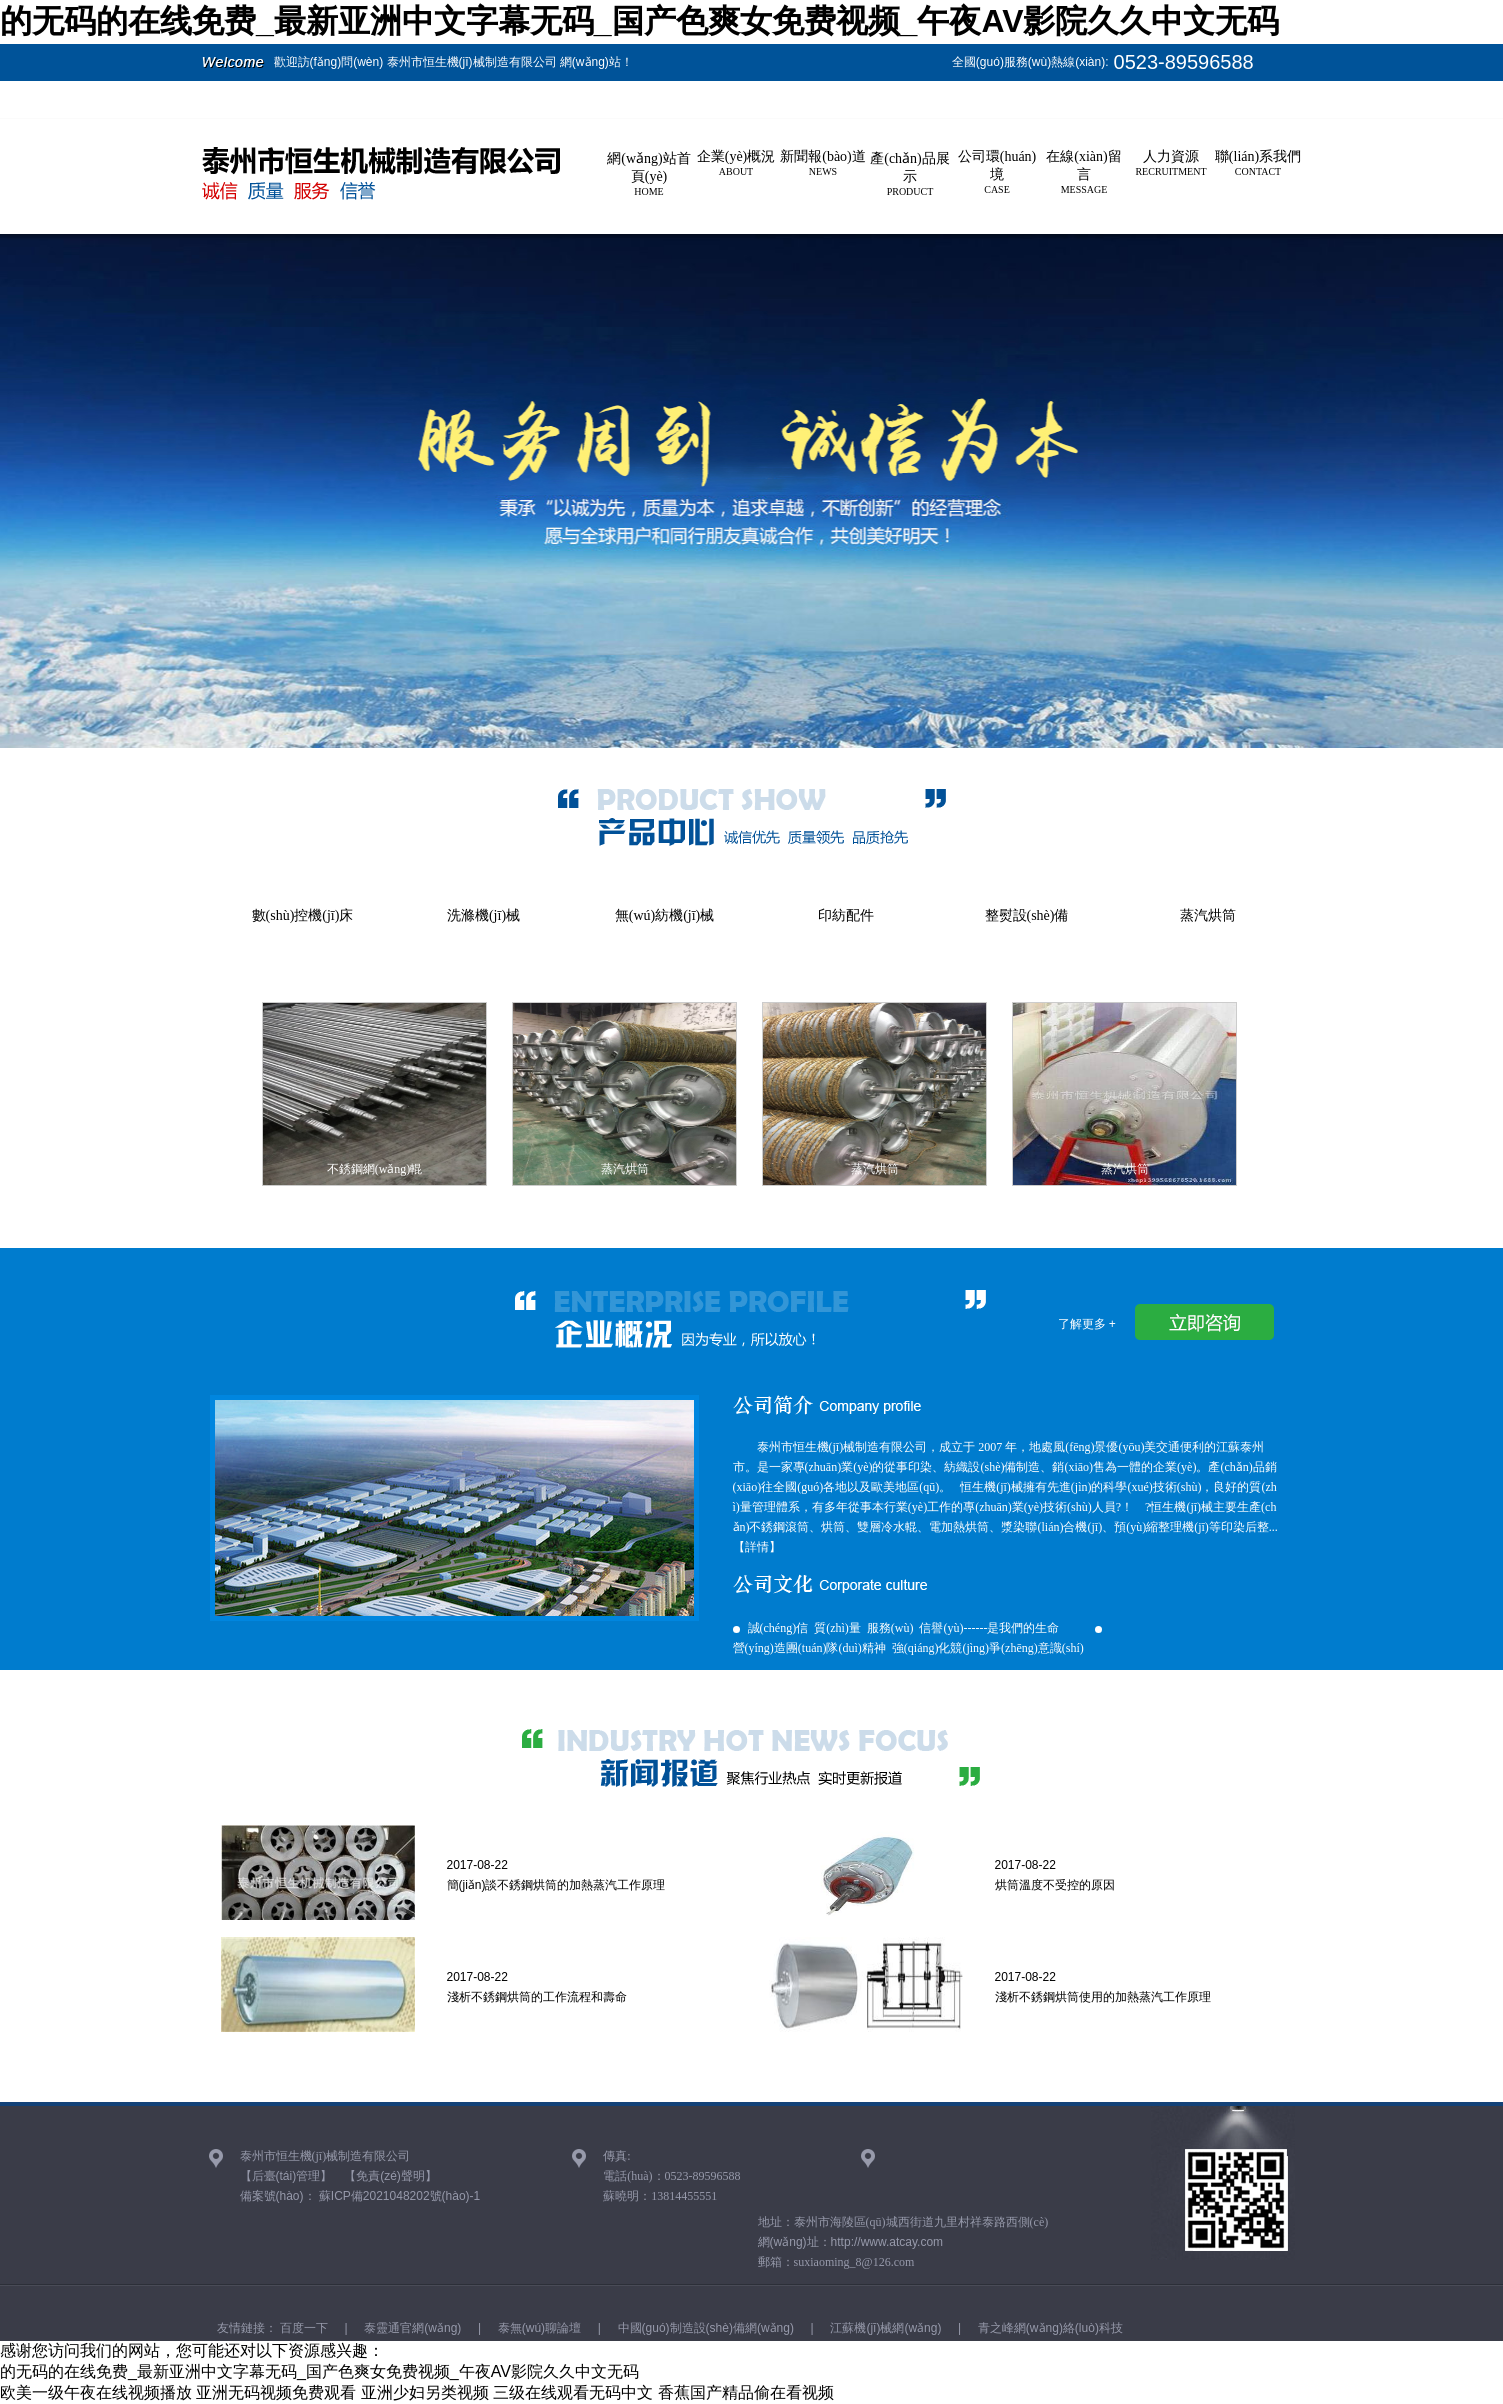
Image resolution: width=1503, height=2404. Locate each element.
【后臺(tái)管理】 (286, 2176)
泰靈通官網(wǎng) (411, 2328)
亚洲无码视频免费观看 (276, 2392)
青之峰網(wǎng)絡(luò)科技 (1049, 2328)
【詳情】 (757, 1547)
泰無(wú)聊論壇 (537, 2328)
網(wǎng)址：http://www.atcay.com (851, 2242)
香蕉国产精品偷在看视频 (746, 2392)
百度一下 (302, 2328)
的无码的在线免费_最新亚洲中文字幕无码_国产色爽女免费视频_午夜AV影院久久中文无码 (639, 21)
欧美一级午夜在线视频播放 (96, 2392)
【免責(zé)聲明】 (390, 2176)
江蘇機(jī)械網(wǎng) (884, 2328)
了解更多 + (1087, 1324)
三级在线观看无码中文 (573, 2392)
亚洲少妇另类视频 (425, 2392)
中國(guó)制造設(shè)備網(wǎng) (704, 2328)
